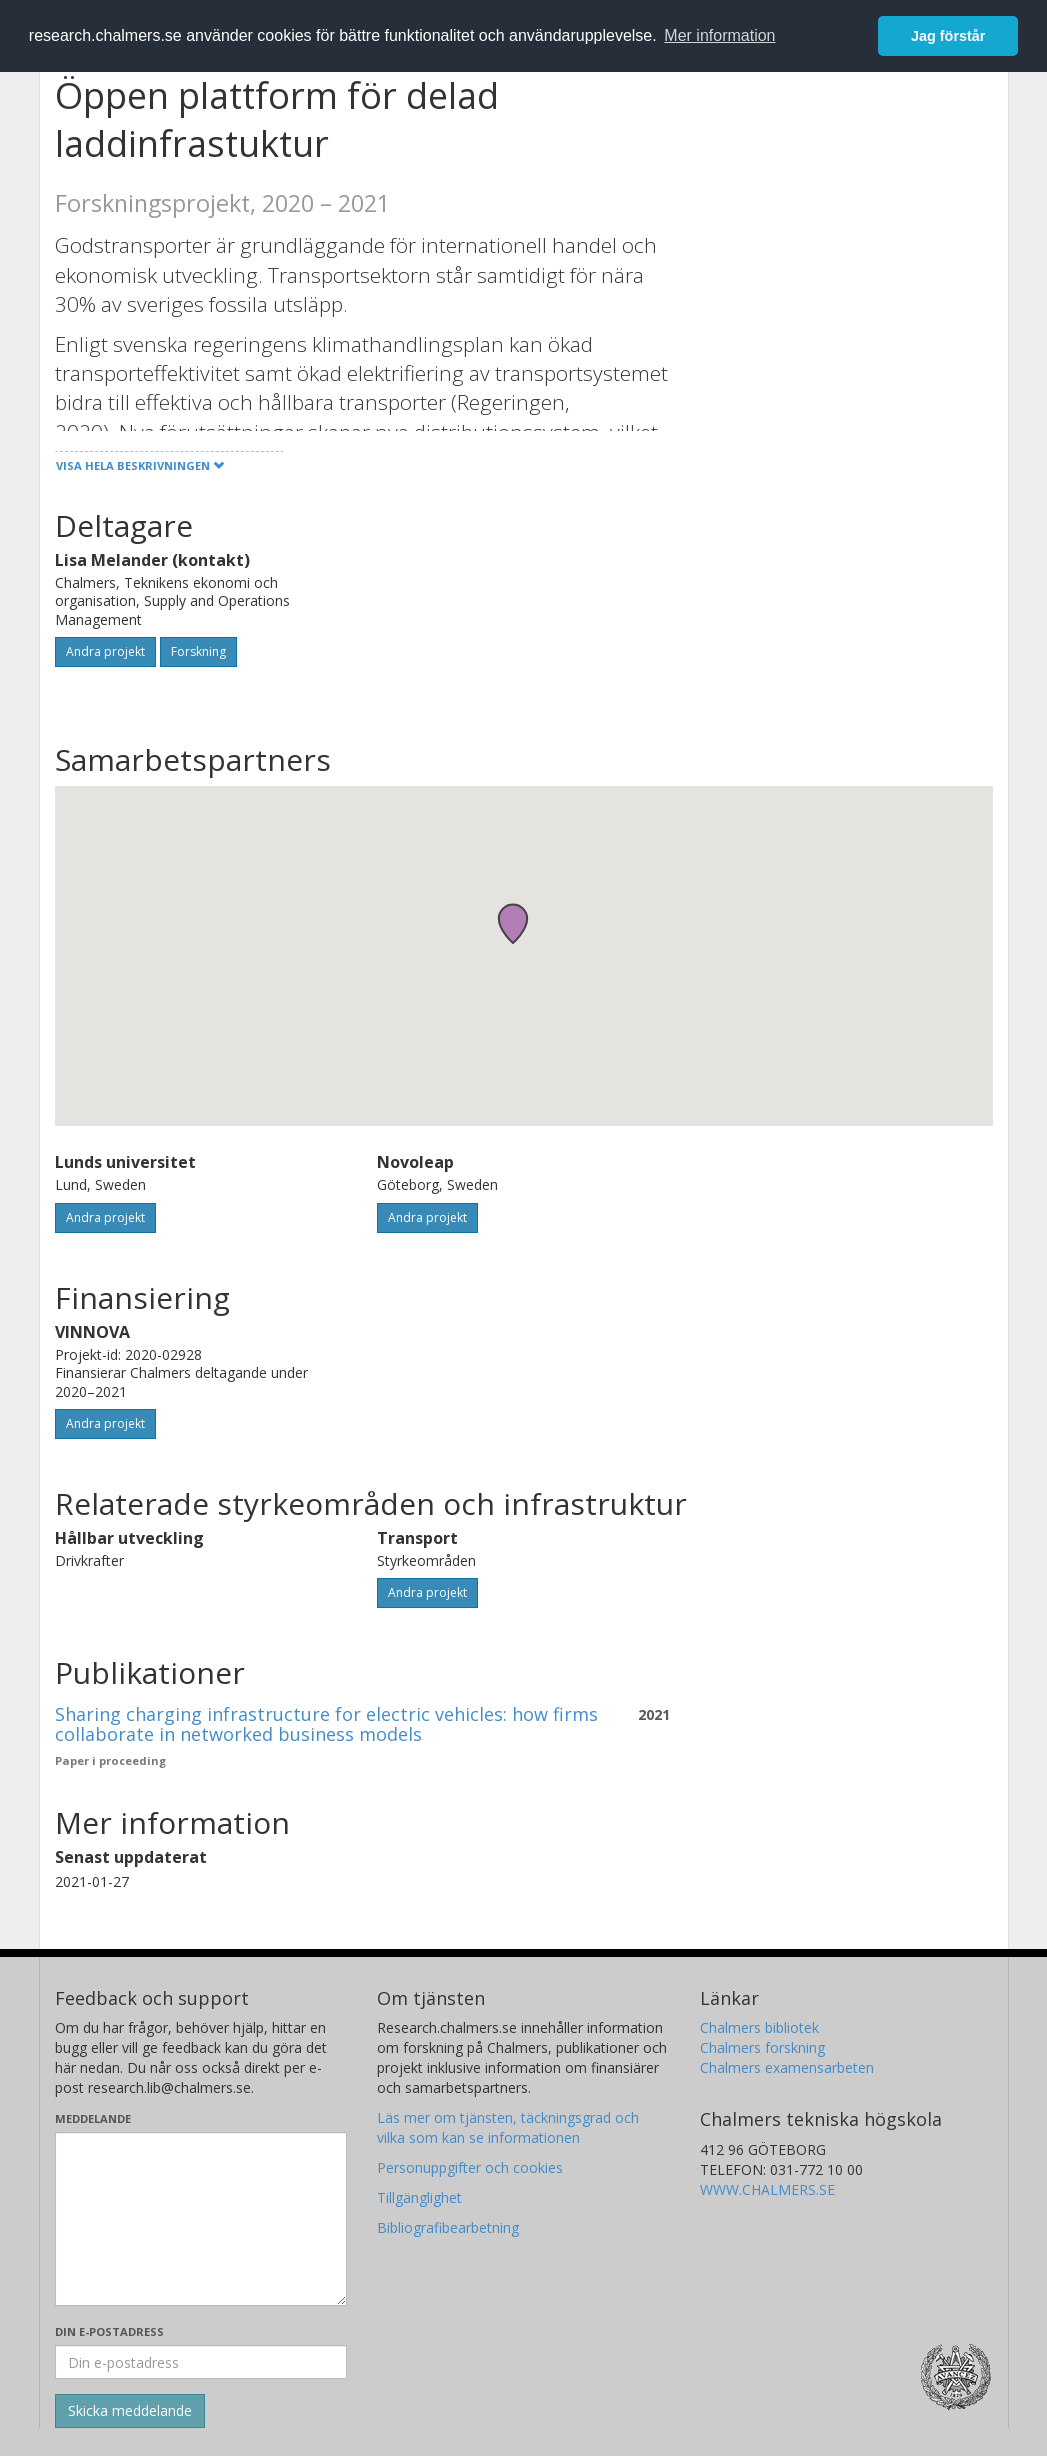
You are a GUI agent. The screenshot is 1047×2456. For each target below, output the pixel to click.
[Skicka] (130, 2411)
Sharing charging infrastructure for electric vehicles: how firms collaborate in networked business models (326, 1724)
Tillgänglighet (419, 2197)
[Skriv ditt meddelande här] (201, 2219)
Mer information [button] (719, 35)
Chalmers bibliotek (759, 2027)
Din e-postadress (109, 2331)
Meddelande (93, 2118)
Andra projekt (105, 651)
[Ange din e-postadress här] (201, 2362)
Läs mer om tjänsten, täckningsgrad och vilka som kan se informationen (508, 2127)
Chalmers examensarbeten (787, 2067)
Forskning (198, 651)
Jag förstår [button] (948, 36)
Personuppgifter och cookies (470, 2167)
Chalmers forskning (762, 2047)
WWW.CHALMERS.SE (767, 2189)
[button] (513, 923)
